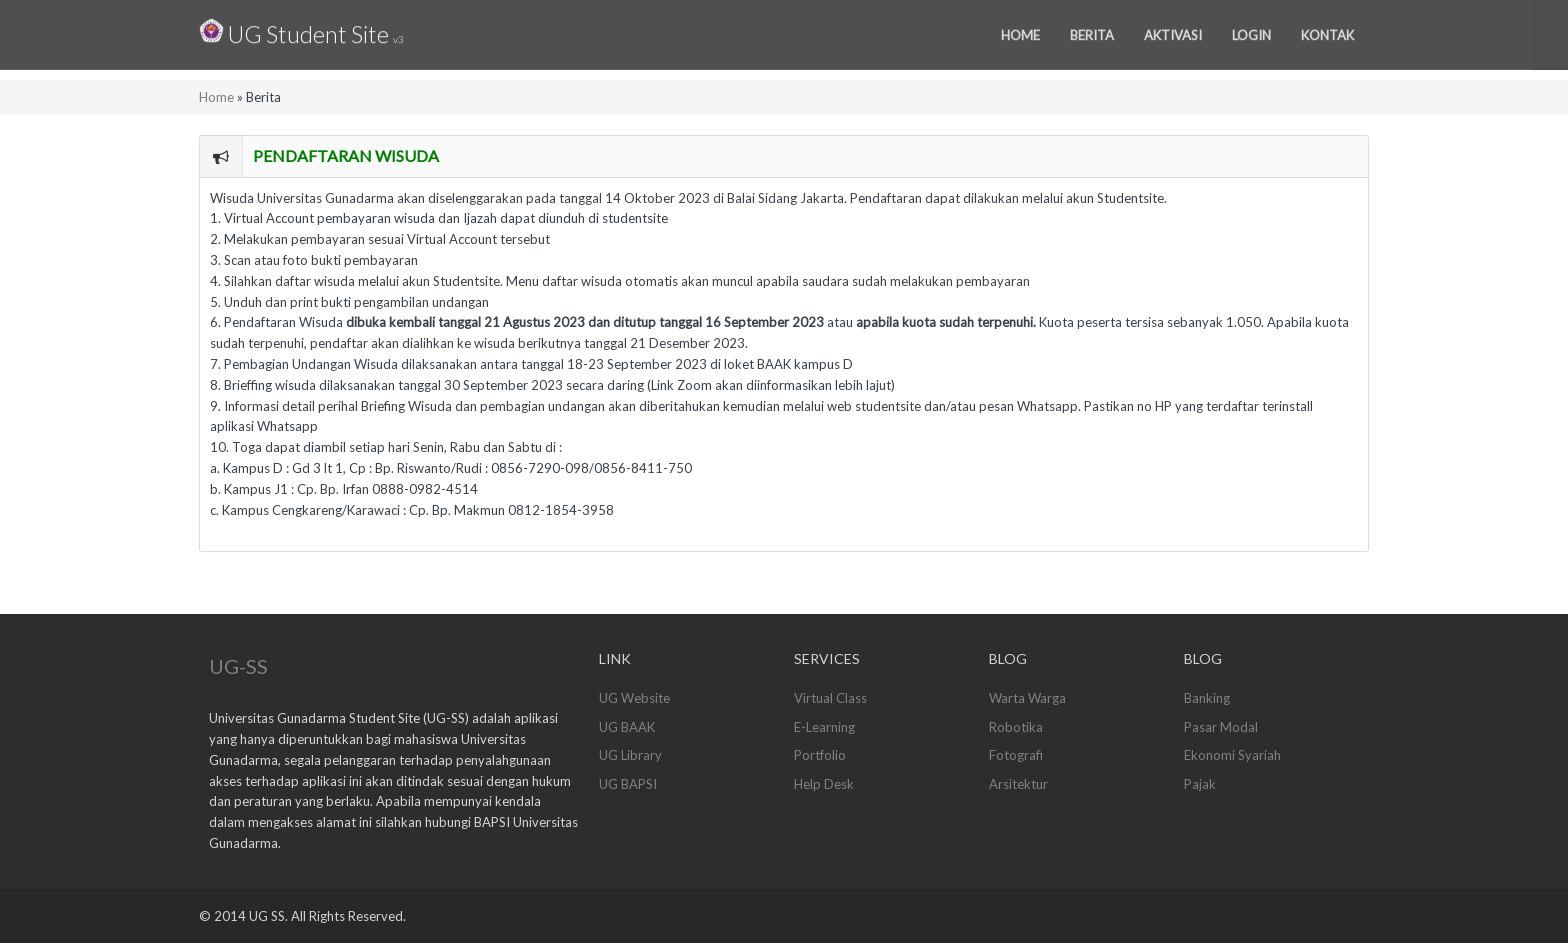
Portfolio (820, 755)
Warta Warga (1027, 698)
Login (1251, 32)
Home (1020, 32)
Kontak (1327, 32)
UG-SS (238, 666)
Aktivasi (1173, 32)
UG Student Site (301, 30)
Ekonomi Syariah (1232, 755)
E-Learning (824, 727)
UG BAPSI (628, 784)
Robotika (1016, 727)
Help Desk (824, 784)
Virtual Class (830, 698)
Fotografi (1016, 755)
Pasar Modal (1221, 727)
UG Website (634, 698)
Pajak (1200, 784)
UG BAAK (627, 727)
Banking (1207, 698)
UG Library (630, 755)
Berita (1092, 32)
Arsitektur (1018, 784)
